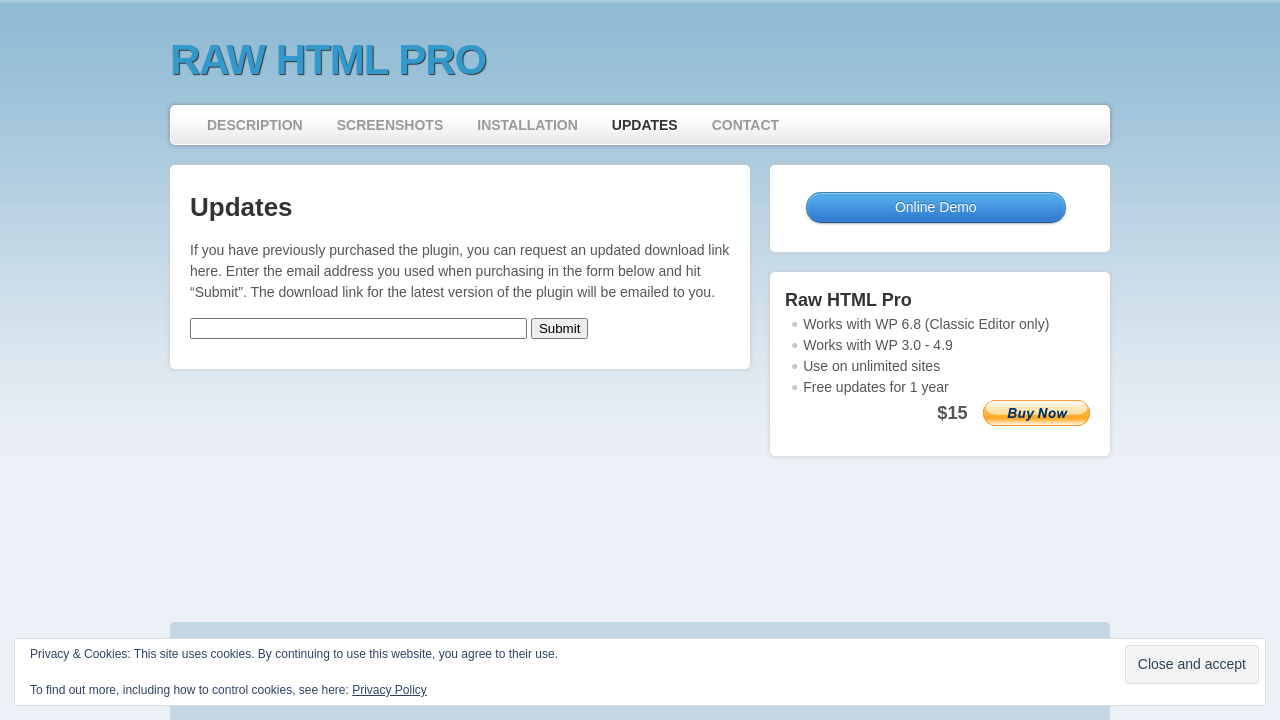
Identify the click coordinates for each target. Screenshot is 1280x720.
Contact (745, 125)
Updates (645, 125)
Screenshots (390, 125)
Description (255, 125)
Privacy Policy (389, 690)
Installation (527, 125)
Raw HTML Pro (328, 59)
